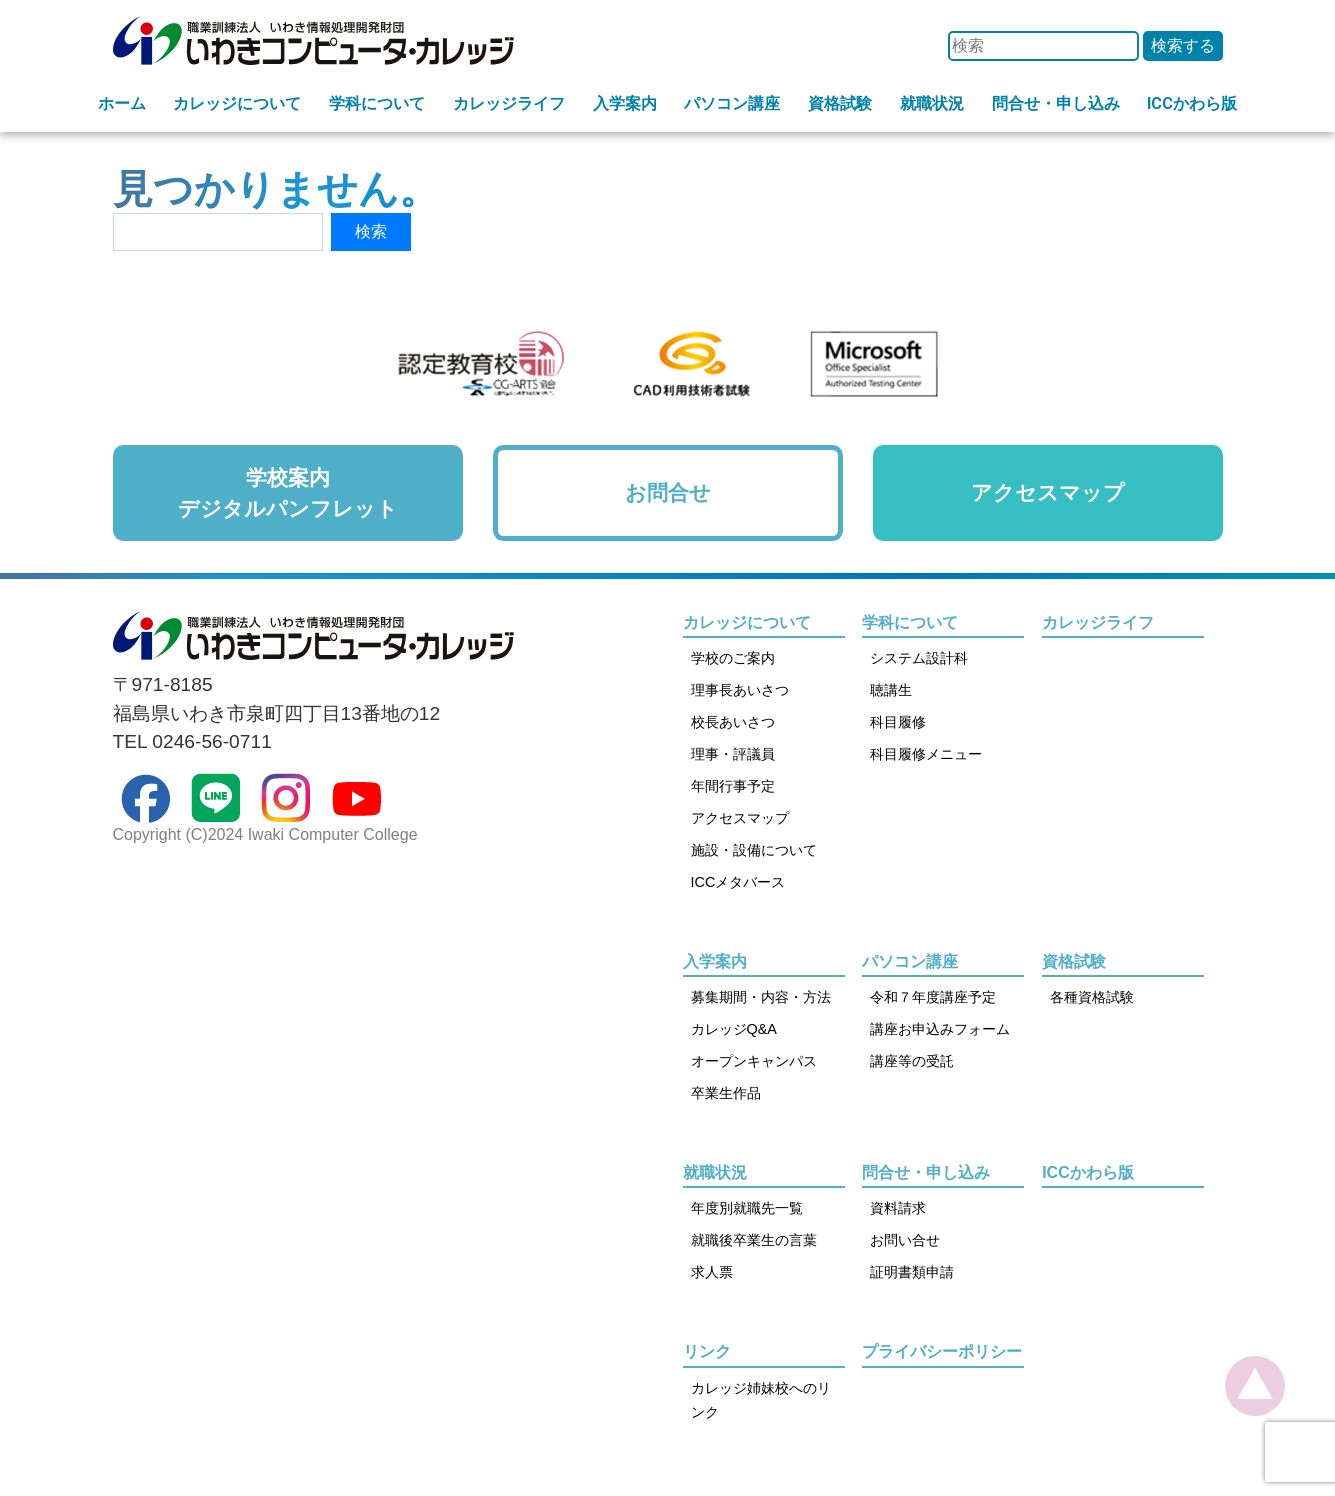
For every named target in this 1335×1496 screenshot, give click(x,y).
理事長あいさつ (740, 690)
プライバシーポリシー (942, 1351)
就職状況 (932, 103)
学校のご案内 (733, 658)
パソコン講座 (732, 103)
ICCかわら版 (1192, 103)
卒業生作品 (726, 1093)
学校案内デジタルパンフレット (288, 493)
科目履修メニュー (926, 754)
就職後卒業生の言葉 (754, 1240)
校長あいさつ (733, 722)
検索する (1183, 45)
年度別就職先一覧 (747, 1208)
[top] (1255, 1386)
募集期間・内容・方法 (761, 997)
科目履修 (898, 722)
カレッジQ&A (734, 1029)
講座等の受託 (912, 1061)
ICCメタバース (738, 882)
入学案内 (625, 103)
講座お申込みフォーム (940, 1029)
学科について (377, 103)
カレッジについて (237, 103)
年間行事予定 (733, 786)
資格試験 (840, 103)
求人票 (712, 1272)
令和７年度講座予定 (933, 997)
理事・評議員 (733, 754)
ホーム (122, 103)
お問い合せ (905, 1240)
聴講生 (891, 690)
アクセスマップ (1048, 492)
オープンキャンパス (754, 1061)
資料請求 (898, 1208)
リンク (707, 1351)
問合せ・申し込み (1056, 103)
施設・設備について (754, 850)
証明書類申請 (912, 1272)
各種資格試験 (1092, 997)
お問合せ (668, 492)
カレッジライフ (509, 103)
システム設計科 (919, 658)
